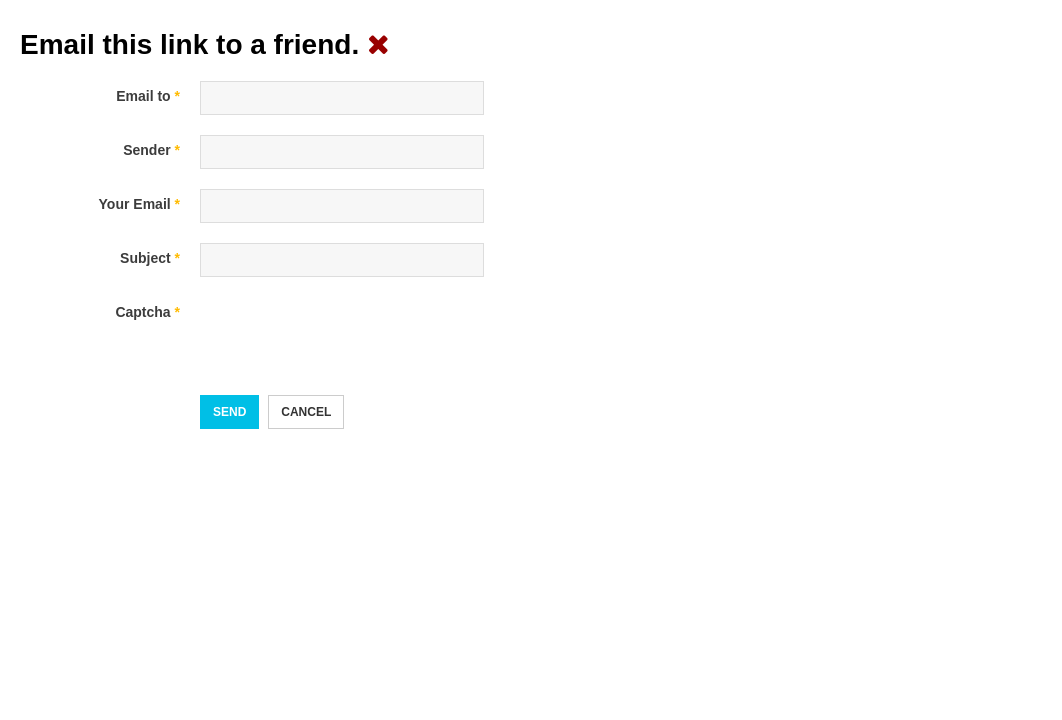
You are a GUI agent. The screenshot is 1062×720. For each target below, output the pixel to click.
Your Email (139, 204)
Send (229, 412)
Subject (150, 258)
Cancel (306, 412)
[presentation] (352, 336)
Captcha (147, 312)
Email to (148, 96)
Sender (151, 150)
